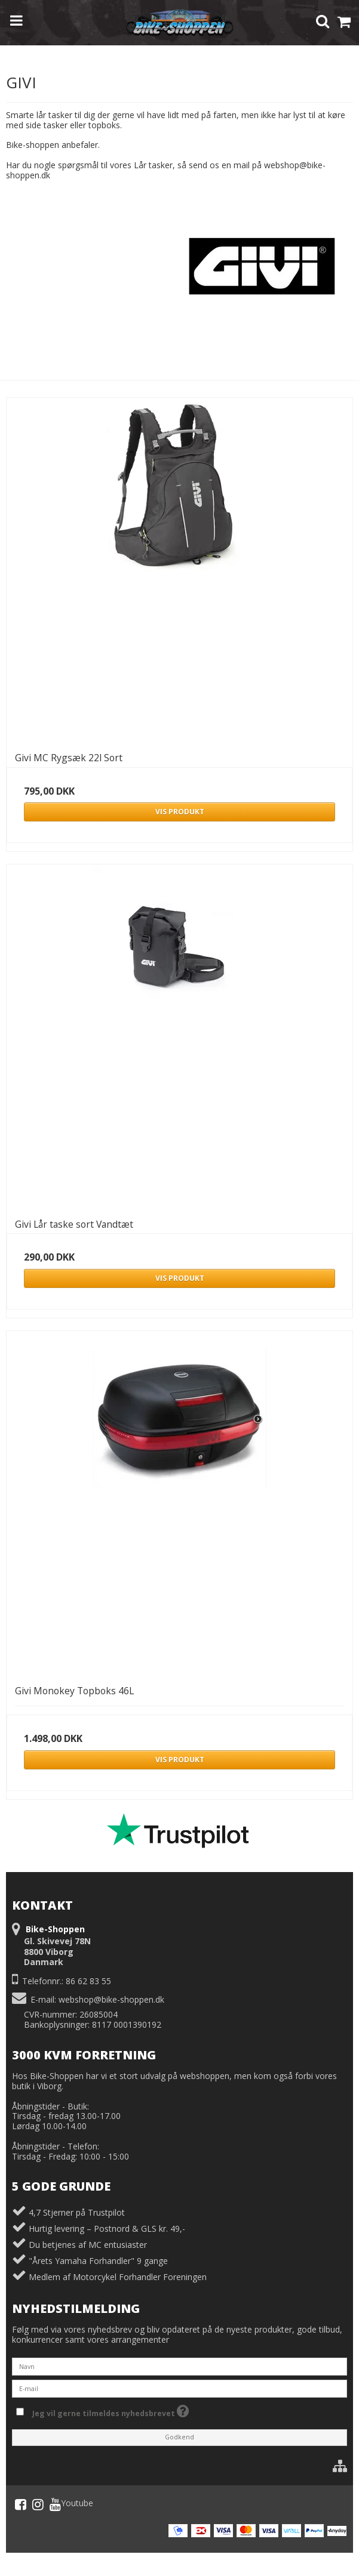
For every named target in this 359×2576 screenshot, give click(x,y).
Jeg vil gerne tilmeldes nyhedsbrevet (110, 2410)
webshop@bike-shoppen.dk (111, 1999)
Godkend (179, 2437)
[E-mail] (179, 2387)
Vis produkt (179, 812)
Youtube (71, 2504)
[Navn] (179, 2365)
